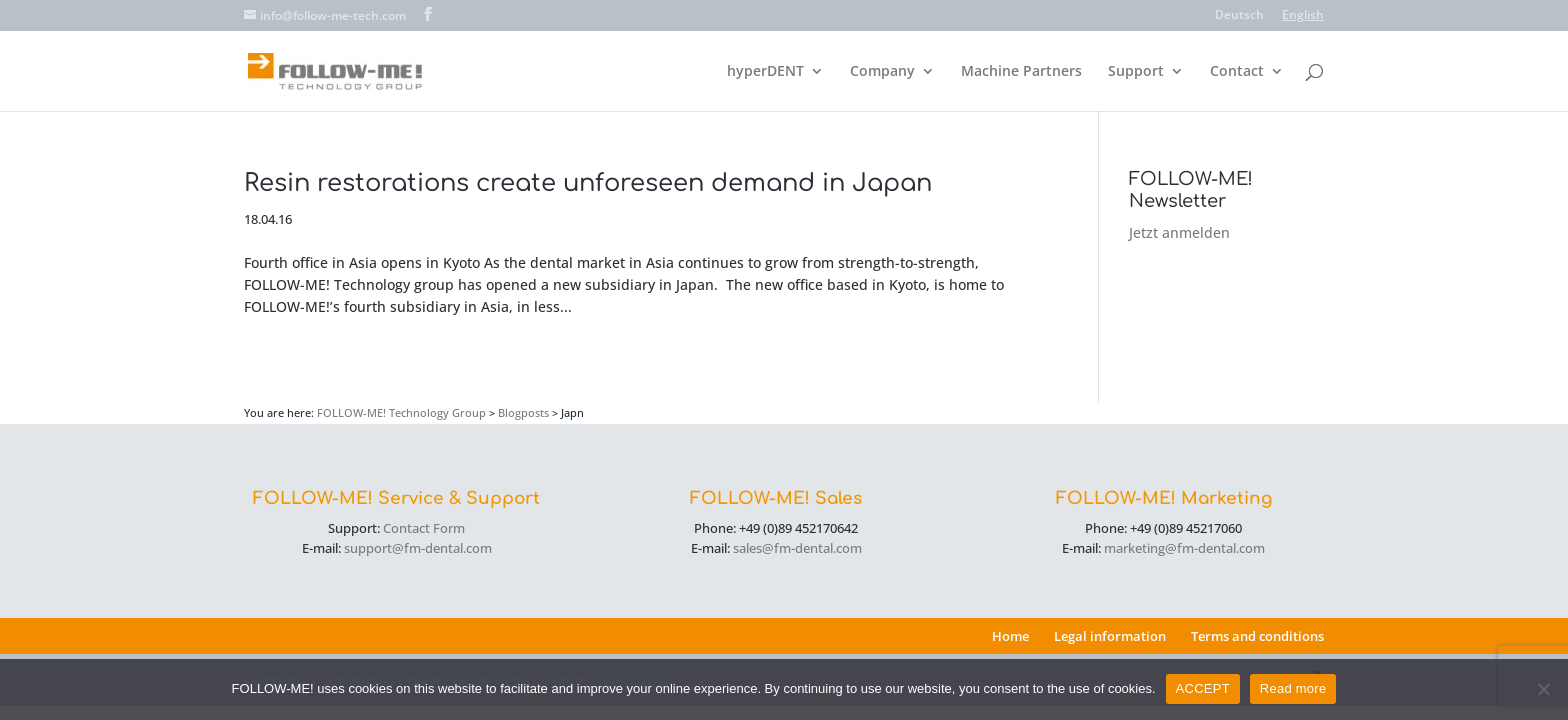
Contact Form (424, 528)
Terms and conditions (1257, 636)
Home (1010, 636)
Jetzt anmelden (1179, 232)
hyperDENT (765, 72)
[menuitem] (1239, 19)
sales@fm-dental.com (797, 548)
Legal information (1110, 636)
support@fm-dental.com (418, 548)
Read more (1293, 688)
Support (1136, 72)
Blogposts (523, 412)
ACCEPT (1203, 688)
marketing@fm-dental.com (1184, 548)
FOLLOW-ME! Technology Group (401, 412)
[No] (1543, 689)
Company (882, 72)
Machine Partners (1021, 72)
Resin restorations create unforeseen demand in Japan (588, 183)
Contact (1237, 72)
